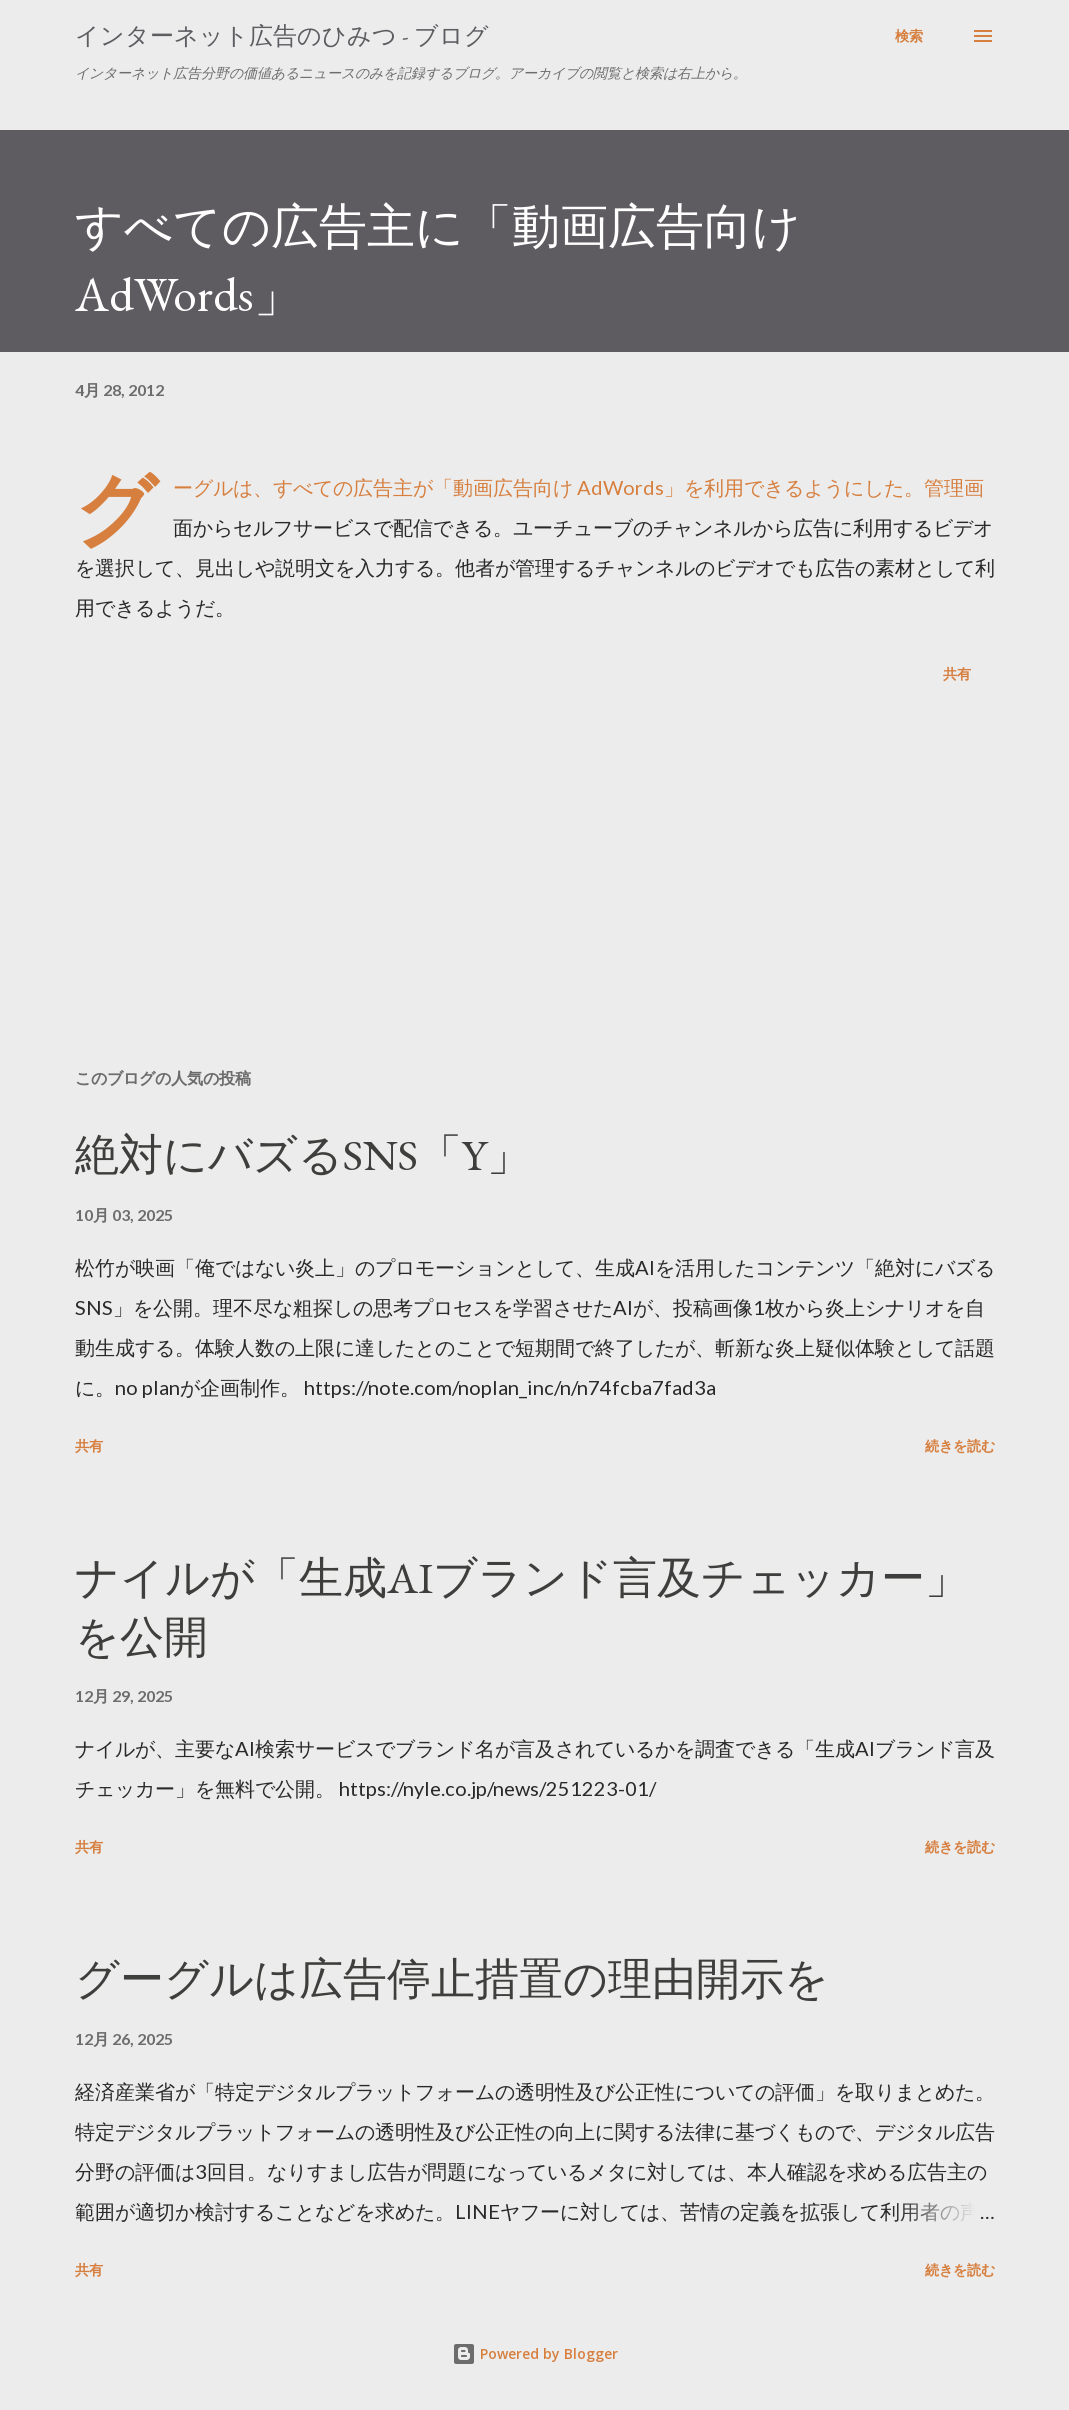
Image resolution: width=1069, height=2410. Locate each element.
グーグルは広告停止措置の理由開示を (452, 1978)
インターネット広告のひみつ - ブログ (282, 35)
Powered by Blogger (535, 2353)
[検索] (909, 36)
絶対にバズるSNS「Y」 (303, 1154)
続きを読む (960, 1445)
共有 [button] (957, 673)
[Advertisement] (535, 896)
